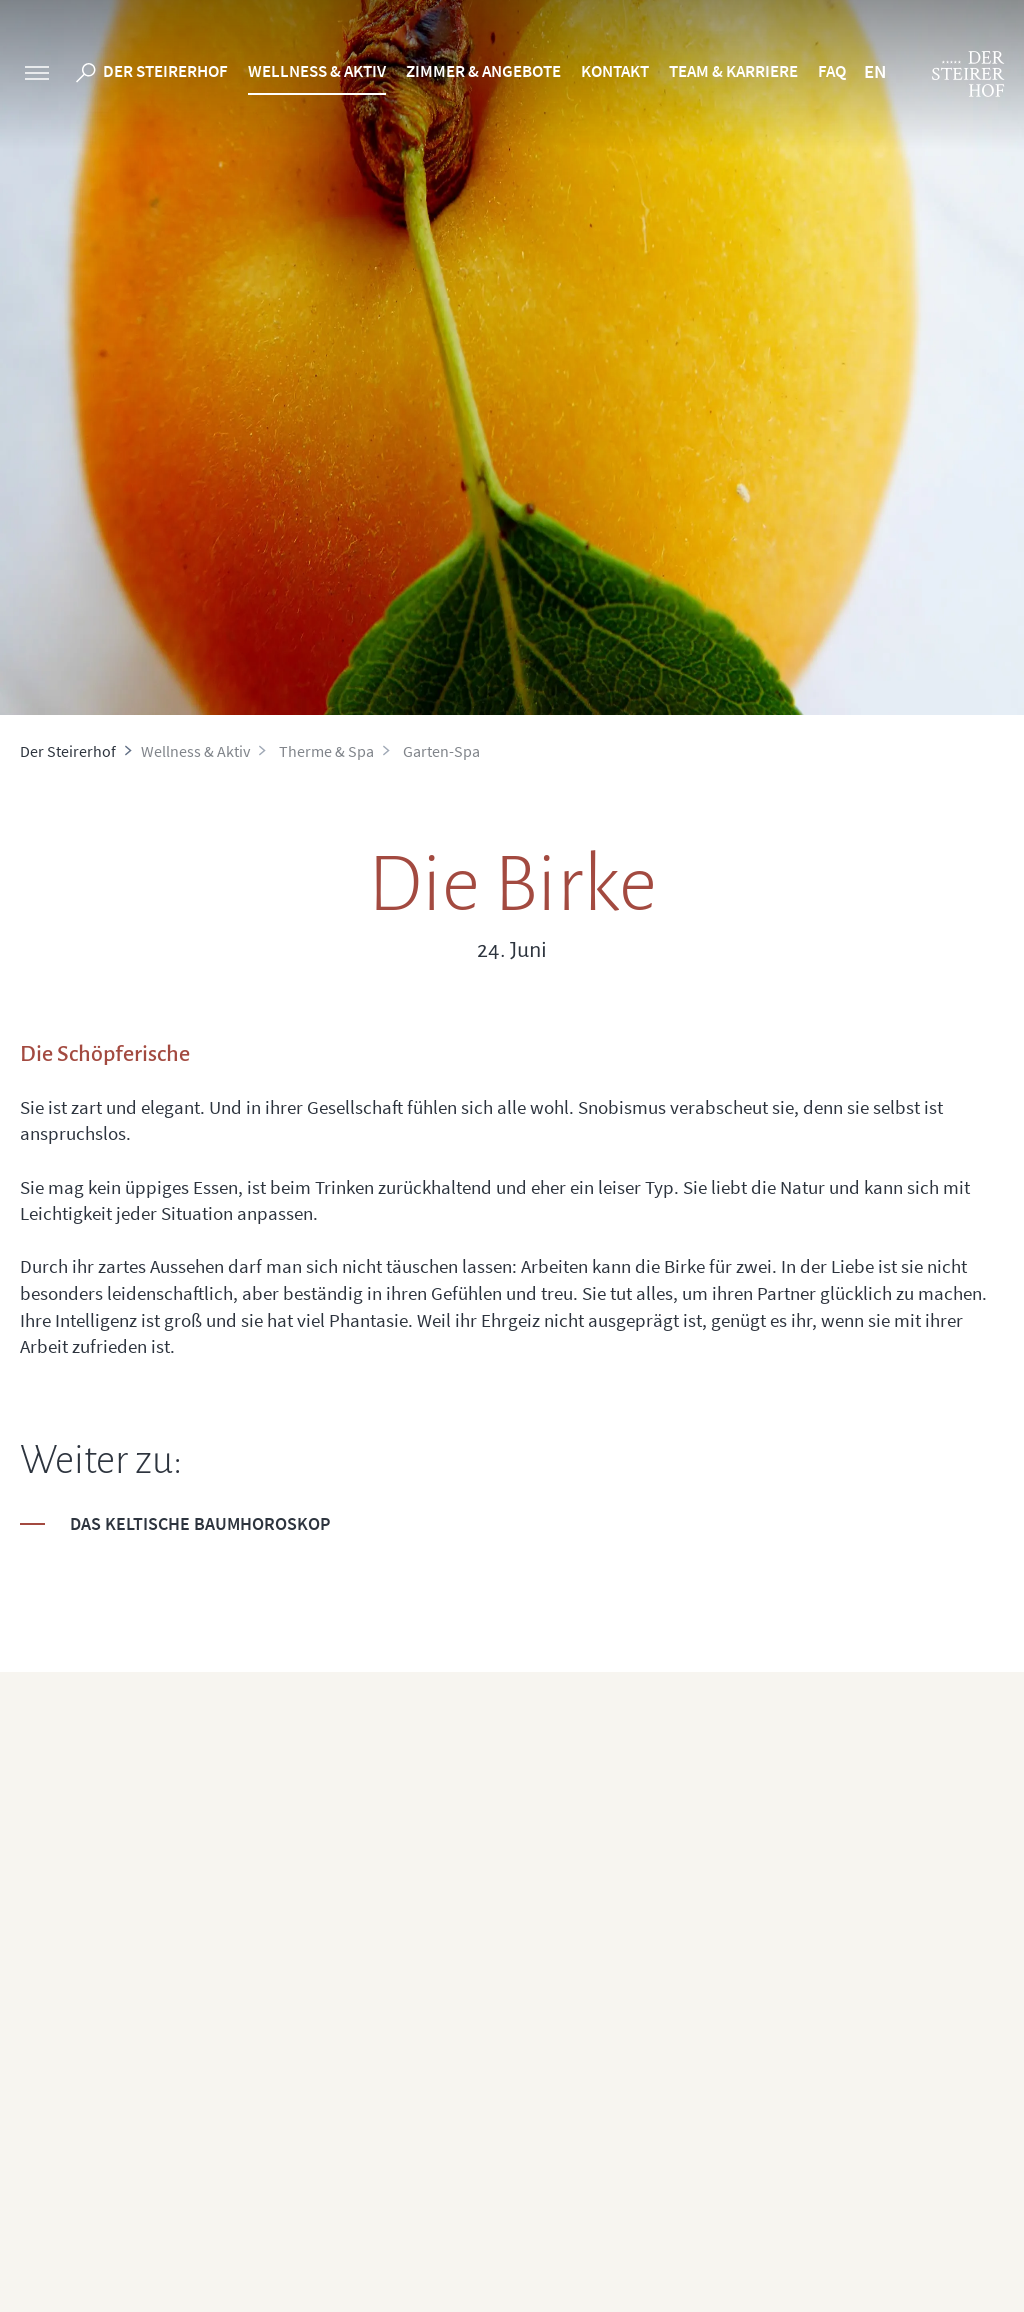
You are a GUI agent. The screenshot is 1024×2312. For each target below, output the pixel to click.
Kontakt (615, 71)
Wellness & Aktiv (317, 71)
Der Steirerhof (165, 71)
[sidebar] (37, 75)
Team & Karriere (733, 71)
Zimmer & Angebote (483, 71)
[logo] (968, 74)
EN (875, 71)
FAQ (832, 71)
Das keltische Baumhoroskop (200, 1523)
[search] (86, 75)
